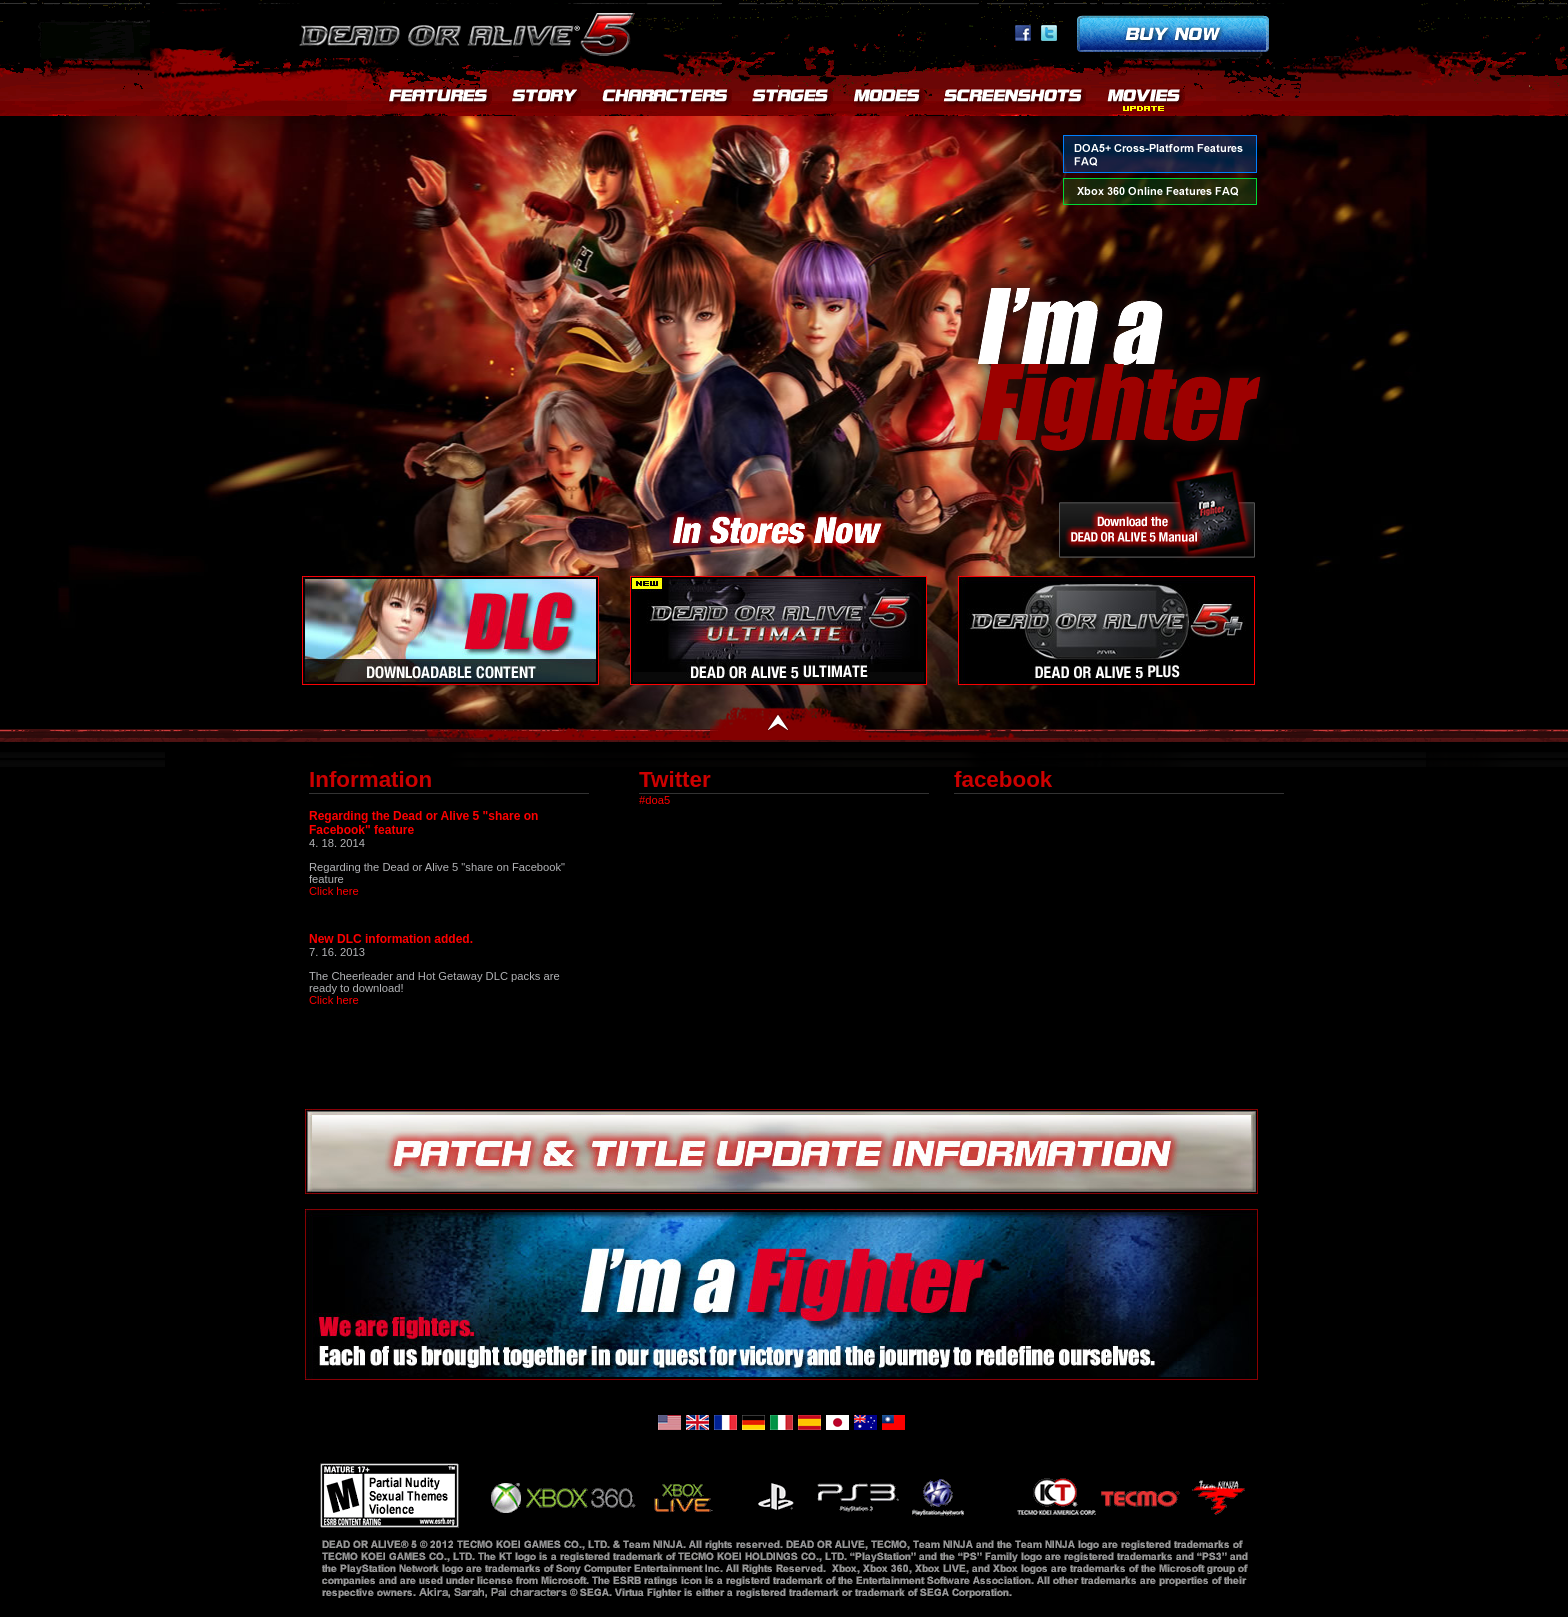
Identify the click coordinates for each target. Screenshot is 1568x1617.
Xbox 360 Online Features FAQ (1160, 191)
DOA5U (778, 630)
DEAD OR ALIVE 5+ (1106, 630)
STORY (546, 100)
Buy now (1173, 33)
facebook (1023, 33)
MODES (886, 100)
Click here (334, 891)
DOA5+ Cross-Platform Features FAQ (1160, 154)
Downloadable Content (450, 630)
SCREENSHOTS (1014, 100)
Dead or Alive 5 (470, 30)
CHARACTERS (666, 100)
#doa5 (654, 800)
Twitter (1049, 33)
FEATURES (439, 100)
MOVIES (1144, 100)
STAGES (791, 100)
